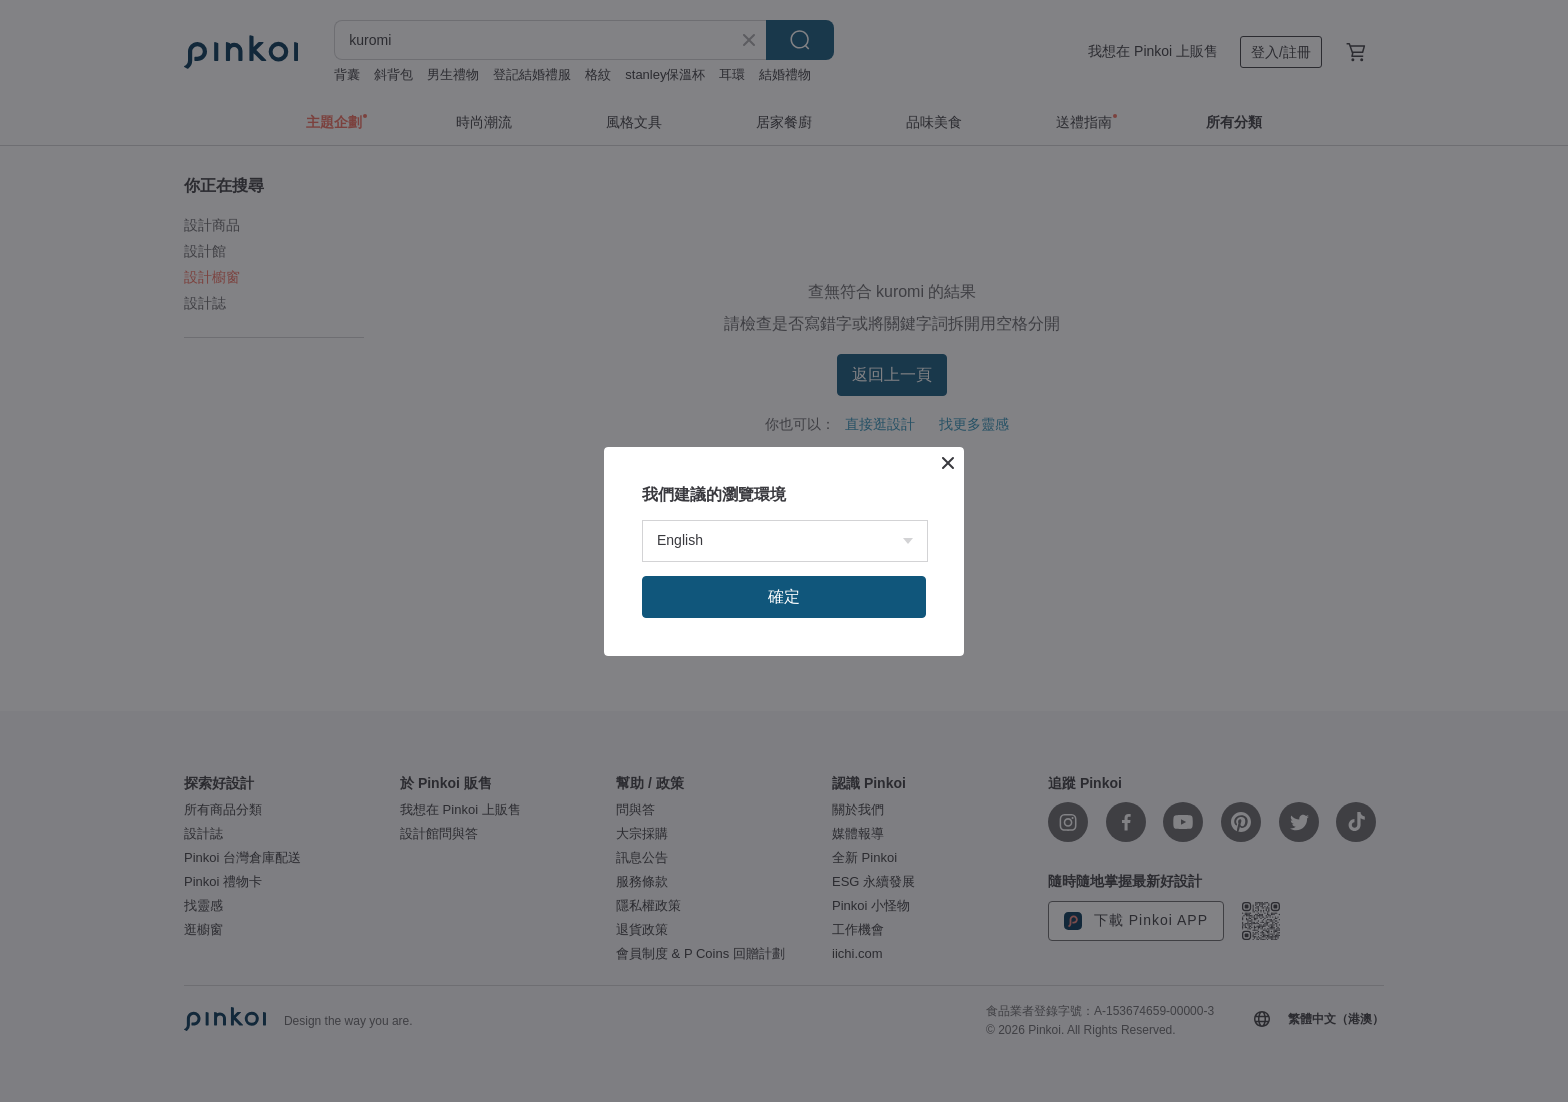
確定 (784, 596)
